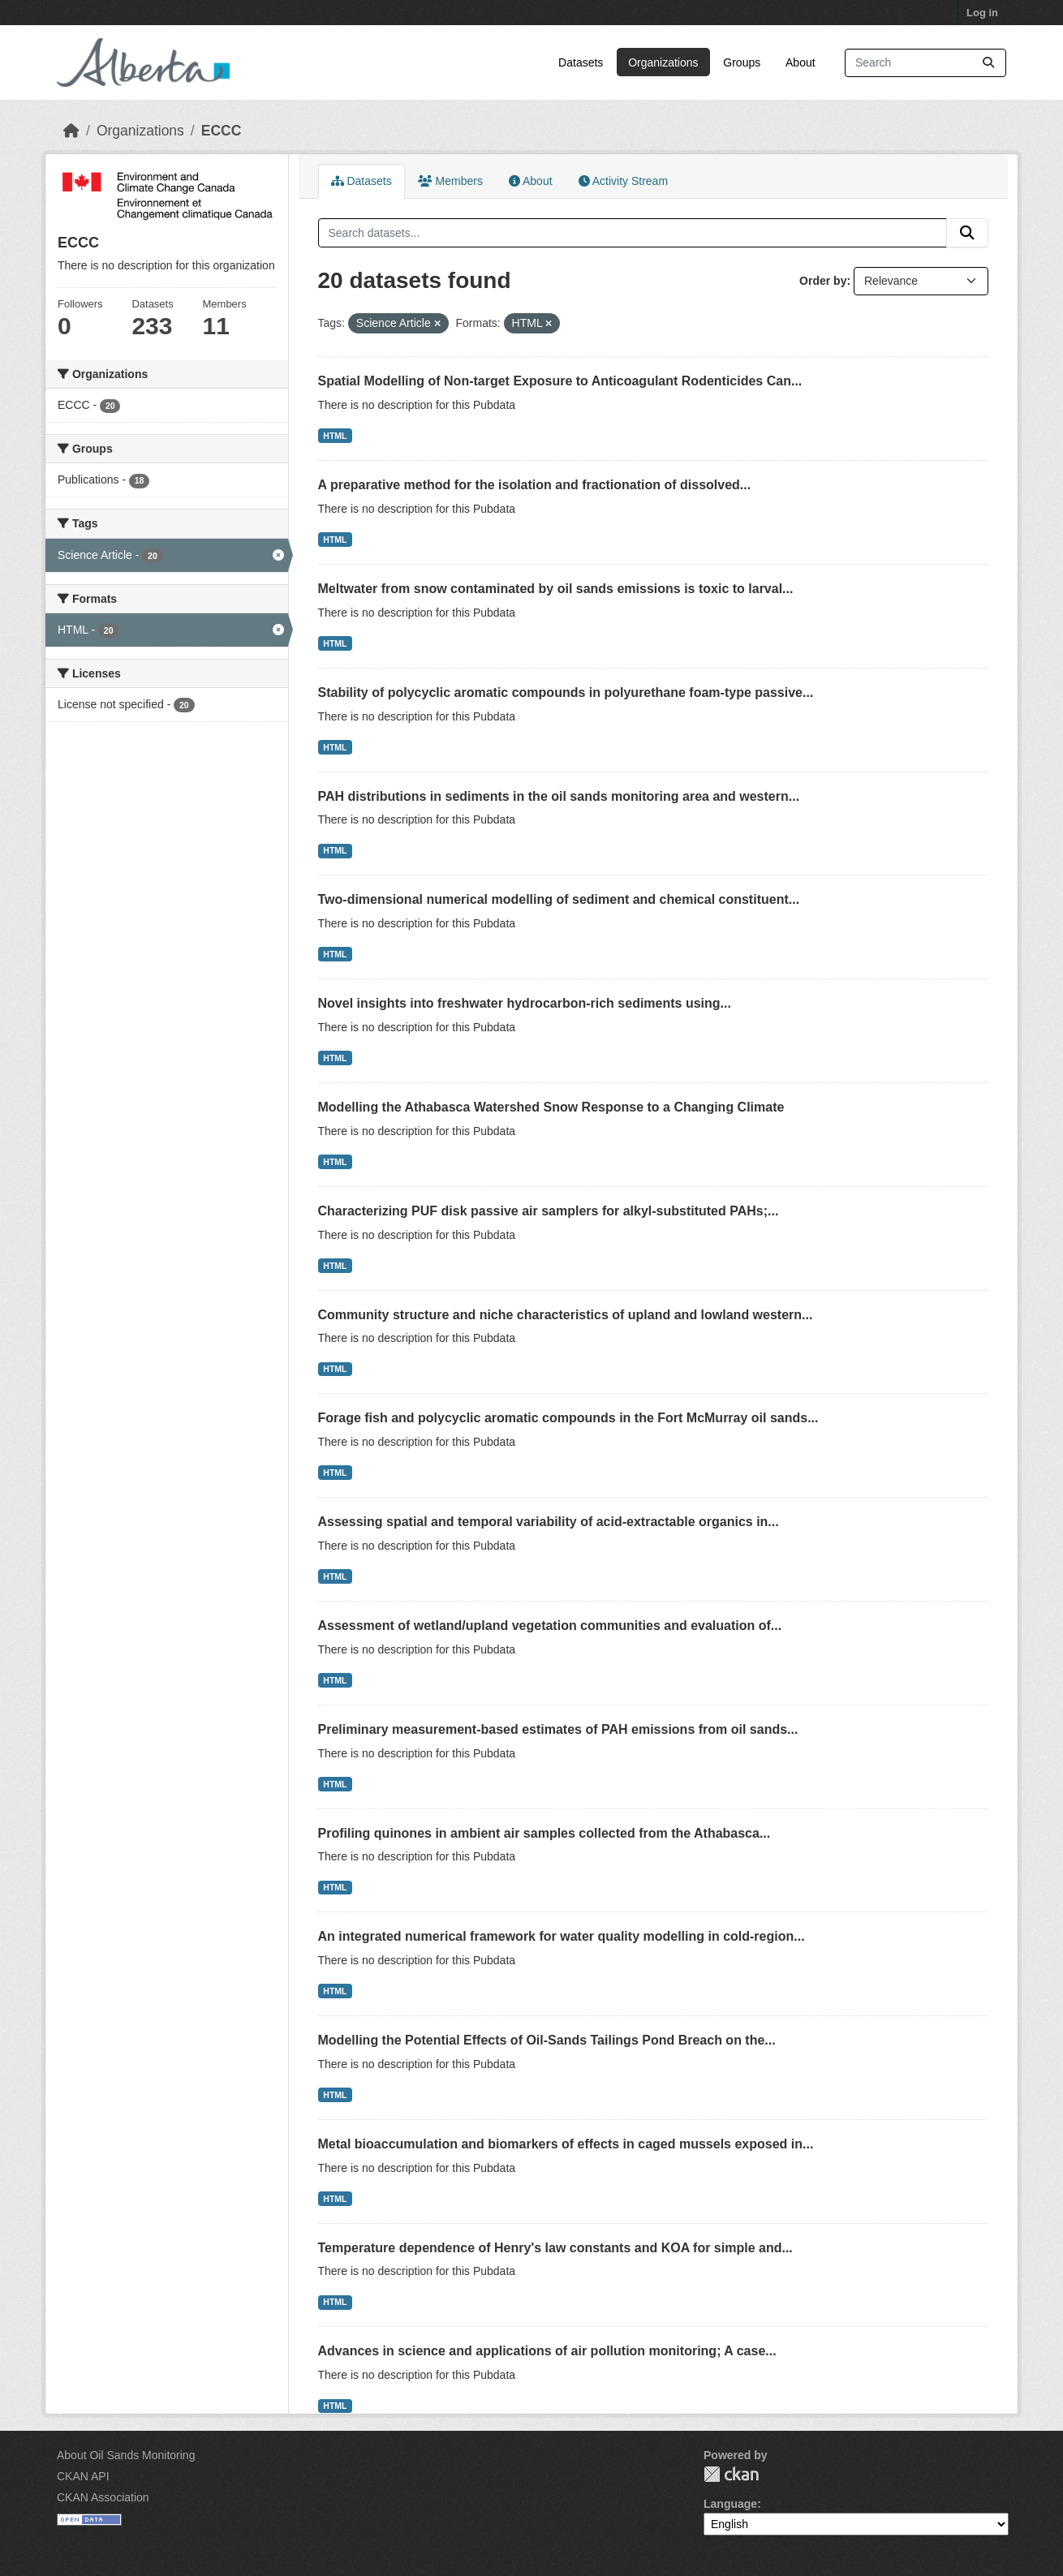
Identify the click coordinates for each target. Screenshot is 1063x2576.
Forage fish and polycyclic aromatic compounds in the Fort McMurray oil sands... (568, 1418)
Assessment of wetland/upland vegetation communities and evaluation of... (550, 1625)
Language (730, 2503)
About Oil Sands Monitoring (126, 2455)
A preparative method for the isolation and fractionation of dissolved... (534, 485)
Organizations (663, 62)
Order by (822, 280)
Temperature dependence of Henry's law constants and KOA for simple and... (555, 2248)
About (800, 62)
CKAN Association (103, 2497)
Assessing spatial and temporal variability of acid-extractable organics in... (548, 1522)
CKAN (731, 2474)
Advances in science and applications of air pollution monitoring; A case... (547, 2351)
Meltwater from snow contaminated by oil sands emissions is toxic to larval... (556, 589)
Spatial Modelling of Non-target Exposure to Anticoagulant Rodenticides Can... (560, 381)
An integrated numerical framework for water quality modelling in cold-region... (561, 1936)
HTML (334, 436)
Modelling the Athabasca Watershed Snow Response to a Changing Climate (551, 1107)
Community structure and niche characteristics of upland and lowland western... (565, 1315)
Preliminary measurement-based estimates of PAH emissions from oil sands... (558, 1729)
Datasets (580, 62)
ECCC (221, 131)
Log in (982, 12)
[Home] (71, 131)
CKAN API (83, 2476)
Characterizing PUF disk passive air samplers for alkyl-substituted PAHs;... (548, 1211)
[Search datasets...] (925, 63)
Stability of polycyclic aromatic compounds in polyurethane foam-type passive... (566, 692)
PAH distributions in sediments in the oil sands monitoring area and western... (559, 796)
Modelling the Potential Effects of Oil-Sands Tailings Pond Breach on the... (547, 2040)
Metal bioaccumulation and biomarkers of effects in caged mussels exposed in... (566, 2144)
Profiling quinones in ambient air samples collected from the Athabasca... (544, 1833)
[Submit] (988, 63)
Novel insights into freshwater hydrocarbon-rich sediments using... (524, 1003)
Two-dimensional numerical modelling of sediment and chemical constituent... (559, 899)
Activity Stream (623, 180)
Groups (741, 62)
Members (450, 180)
